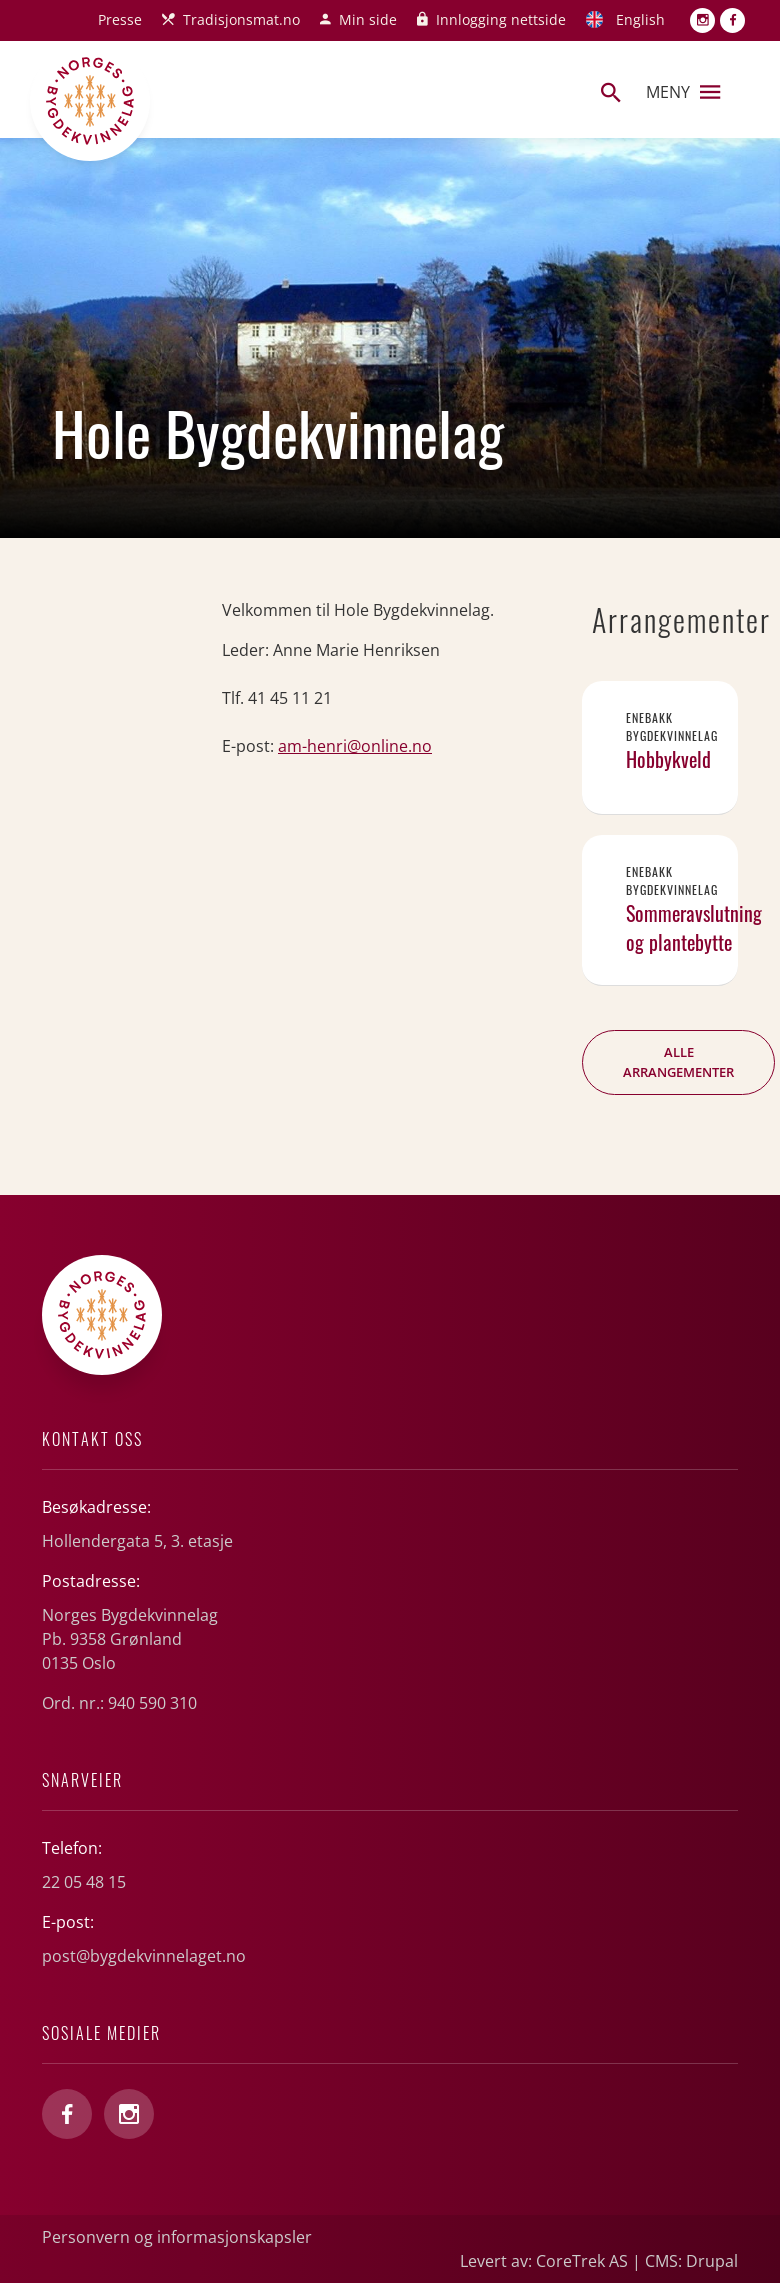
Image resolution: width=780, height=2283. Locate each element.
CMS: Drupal (691, 2261)
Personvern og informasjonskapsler (177, 2237)
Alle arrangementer (678, 1062)
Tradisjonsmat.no (241, 19)
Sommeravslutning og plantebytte (694, 927)
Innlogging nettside (501, 19)
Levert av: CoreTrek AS (544, 2261)
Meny (683, 92)
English (640, 19)
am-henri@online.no (355, 746)
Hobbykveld (668, 759)
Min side (368, 19)
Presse (120, 19)
